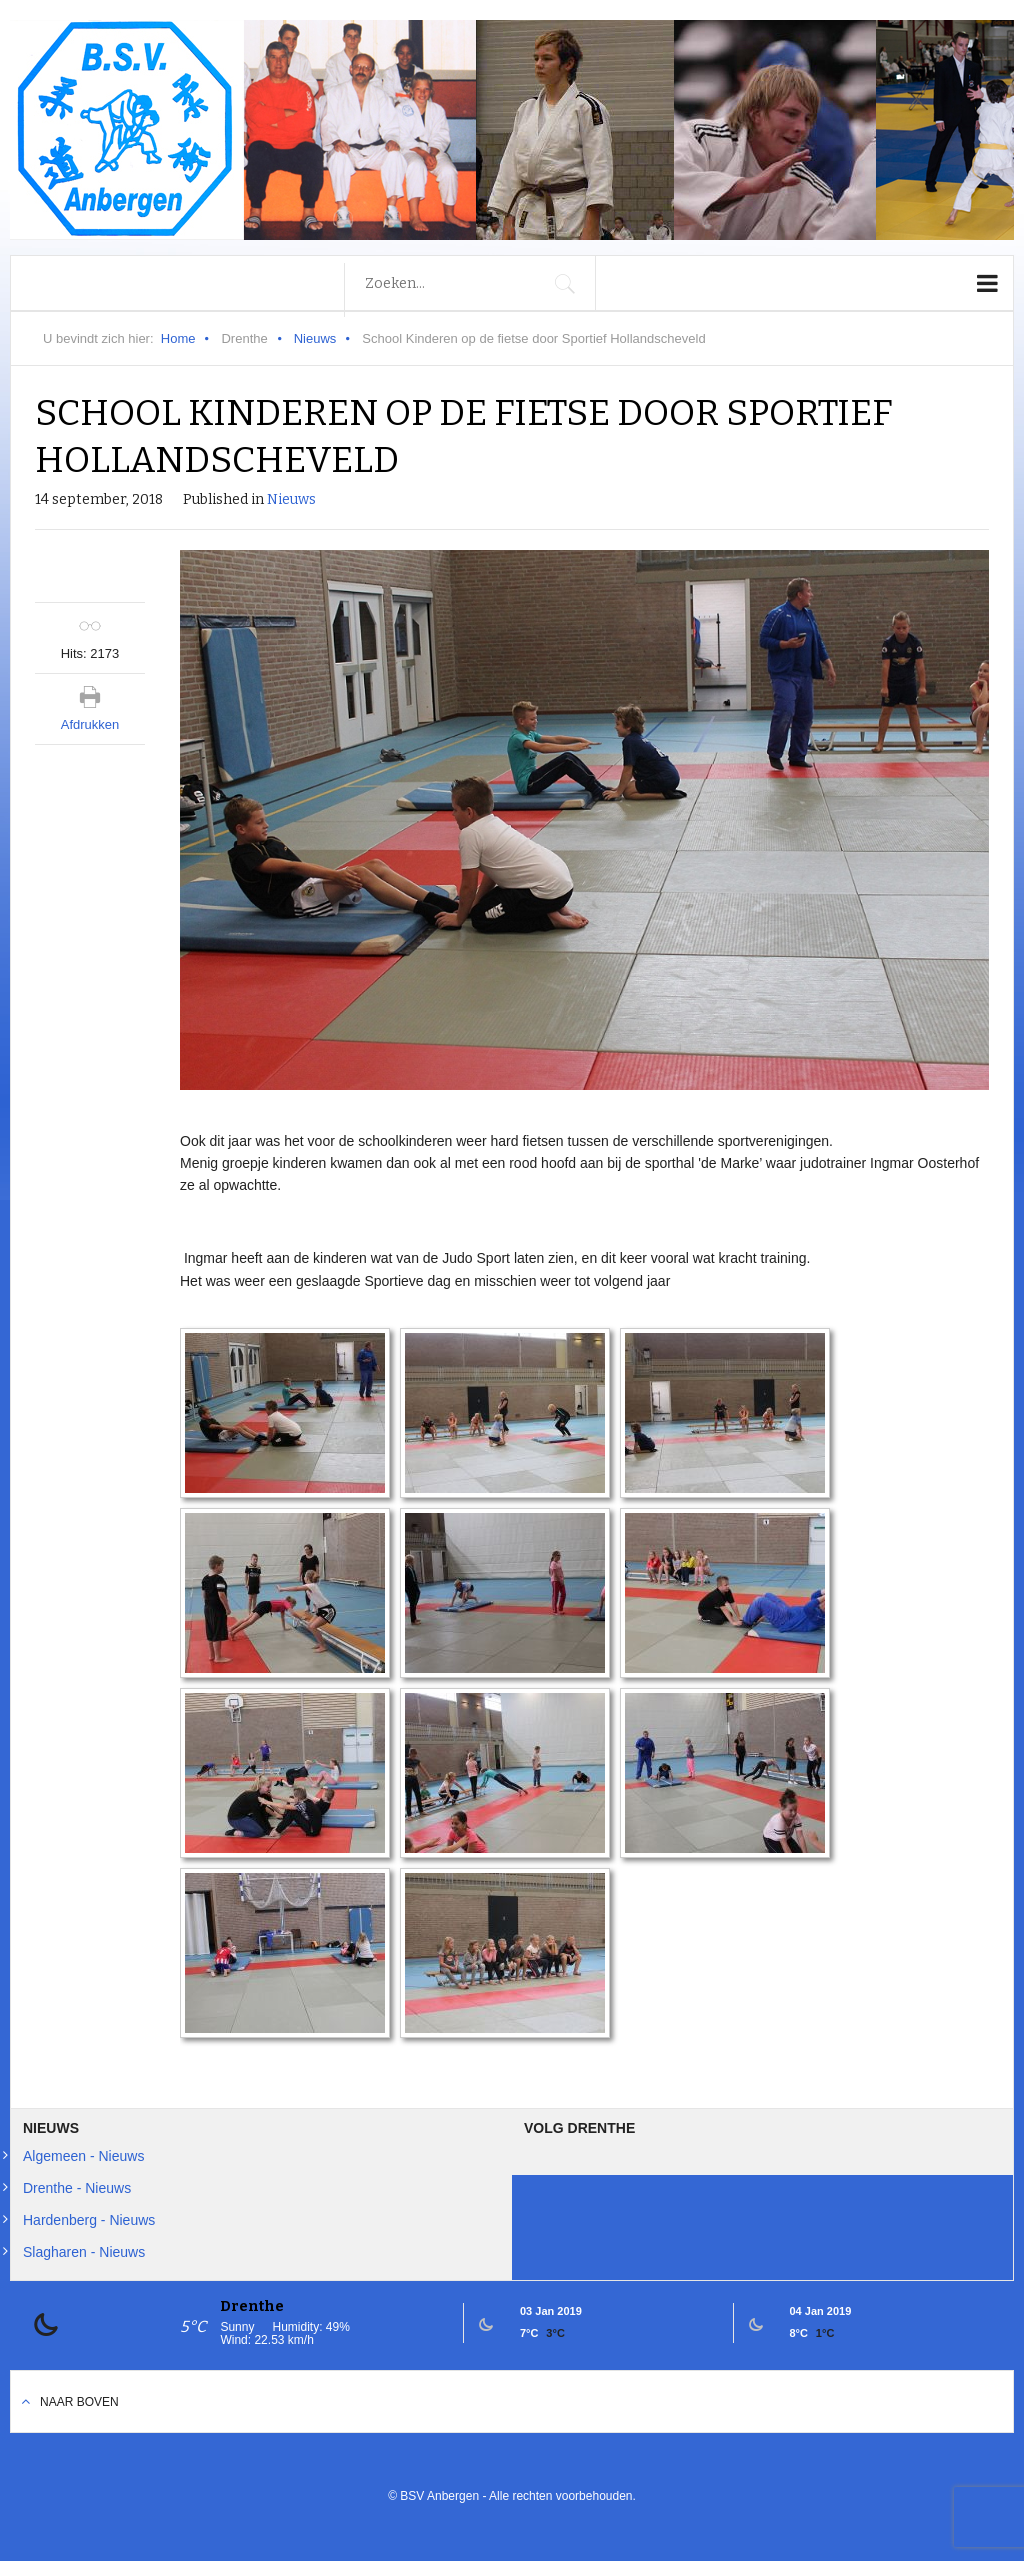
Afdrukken (90, 724)
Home (178, 338)
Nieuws (315, 338)
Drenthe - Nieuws (77, 2188)
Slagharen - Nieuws (84, 2252)
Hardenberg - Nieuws (89, 2220)
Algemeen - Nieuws (83, 2156)
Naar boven (79, 2402)
